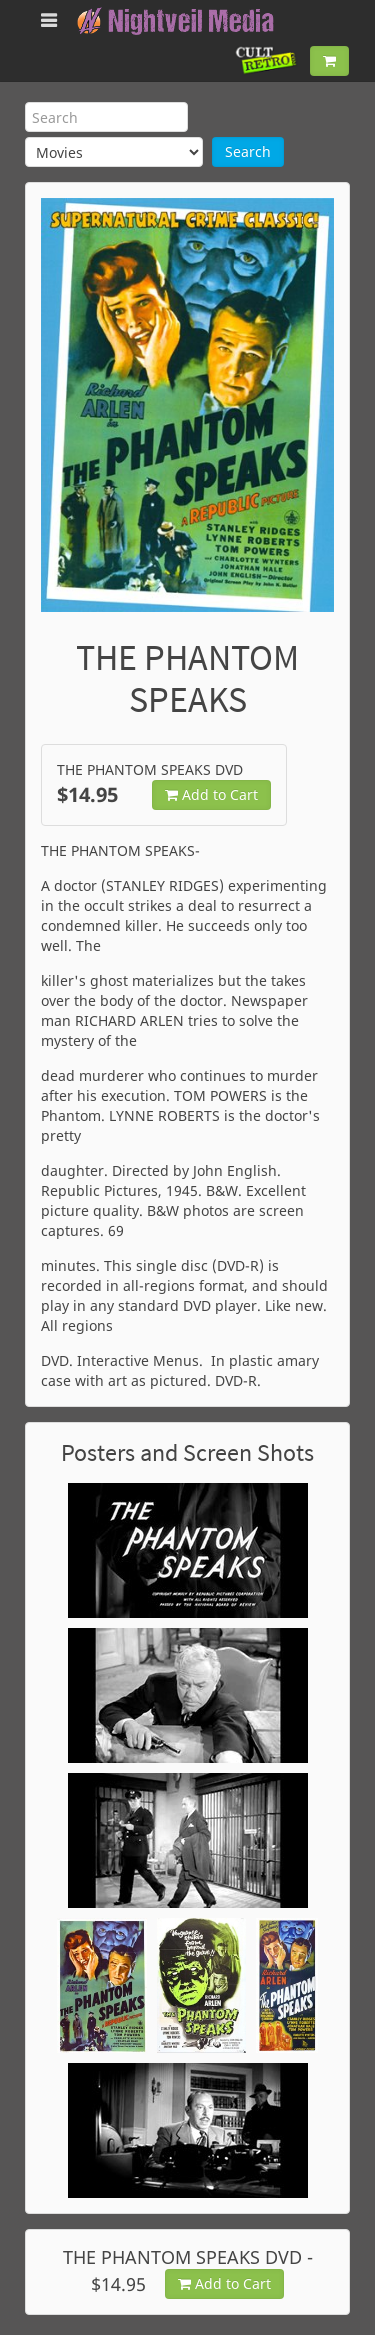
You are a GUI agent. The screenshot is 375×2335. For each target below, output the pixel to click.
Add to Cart (211, 794)
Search (248, 151)
